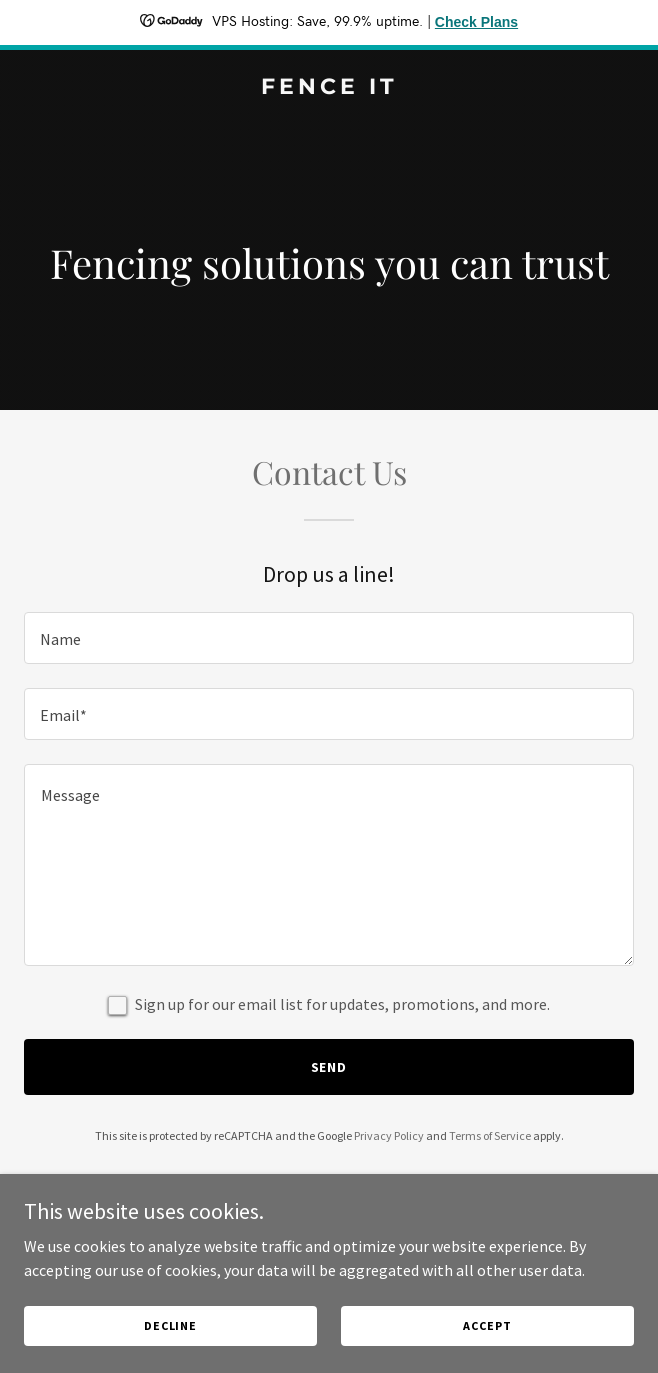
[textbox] (329, 638)
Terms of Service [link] (490, 1135)
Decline (170, 1325)
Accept (487, 1325)
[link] (329, 88)
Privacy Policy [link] (389, 1135)
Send (329, 1067)
